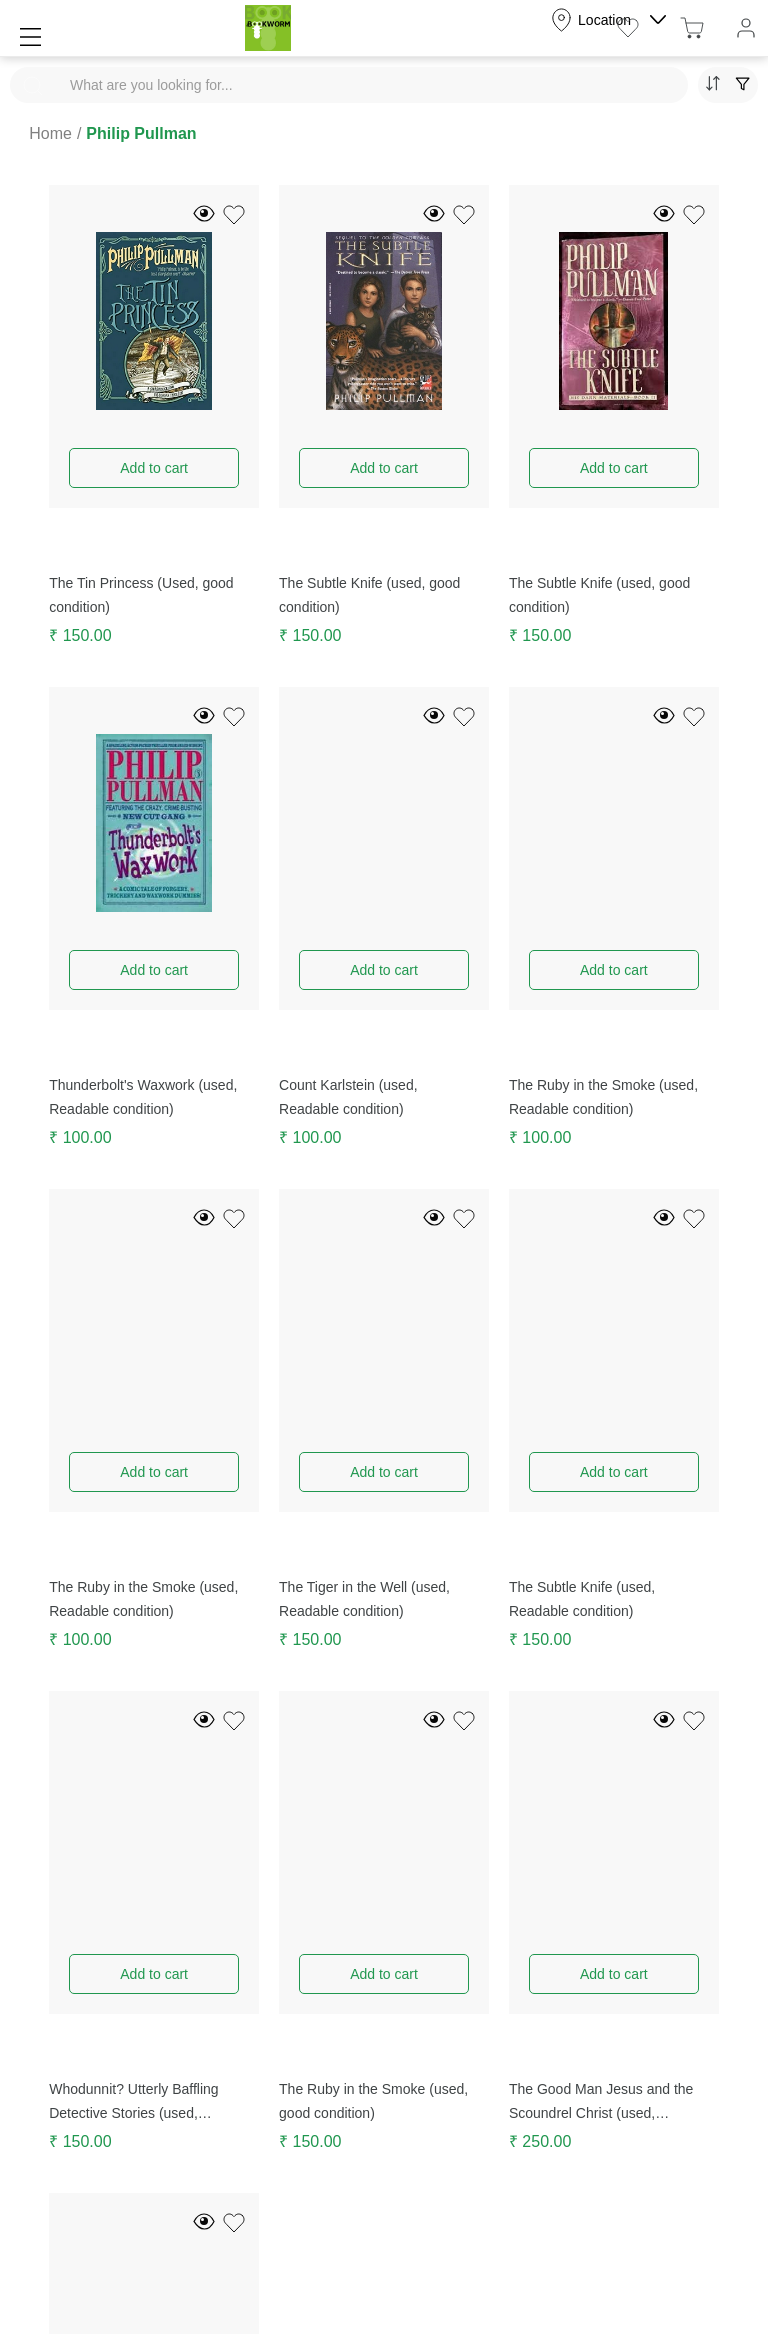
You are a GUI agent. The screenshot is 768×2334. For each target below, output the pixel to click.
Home (50, 133)
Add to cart (154, 468)
